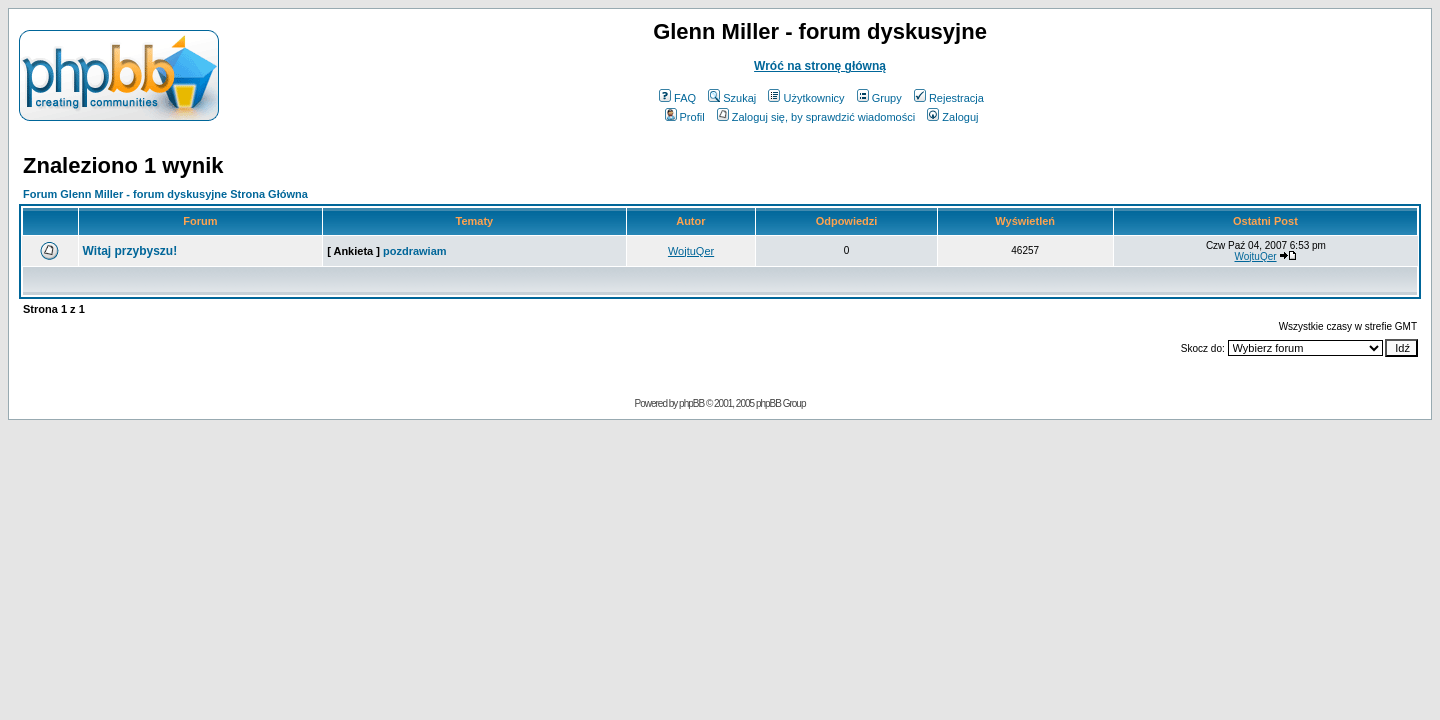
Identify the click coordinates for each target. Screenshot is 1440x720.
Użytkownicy (806, 98)
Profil (685, 117)
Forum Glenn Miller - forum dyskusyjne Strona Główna (165, 194)
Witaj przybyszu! (130, 251)
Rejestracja (949, 98)
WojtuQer (691, 251)
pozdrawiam (415, 251)
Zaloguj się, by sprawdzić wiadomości (816, 117)
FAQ (677, 98)
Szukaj (732, 98)
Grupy (879, 98)
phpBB (691, 403)
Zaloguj (952, 117)
